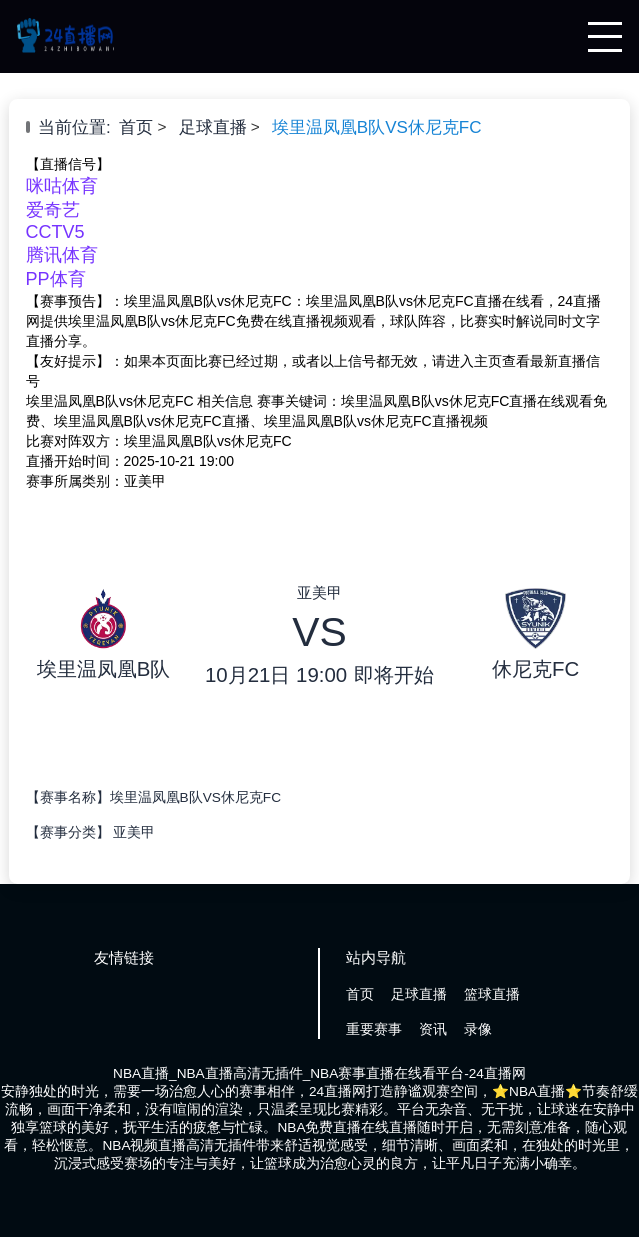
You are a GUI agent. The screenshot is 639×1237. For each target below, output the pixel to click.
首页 (136, 127)
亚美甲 (134, 832)
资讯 (433, 1029)
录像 (478, 1029)
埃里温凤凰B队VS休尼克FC (377, 127)
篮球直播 (492, 994)
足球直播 (213, 127)
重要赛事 (374, 1029)
